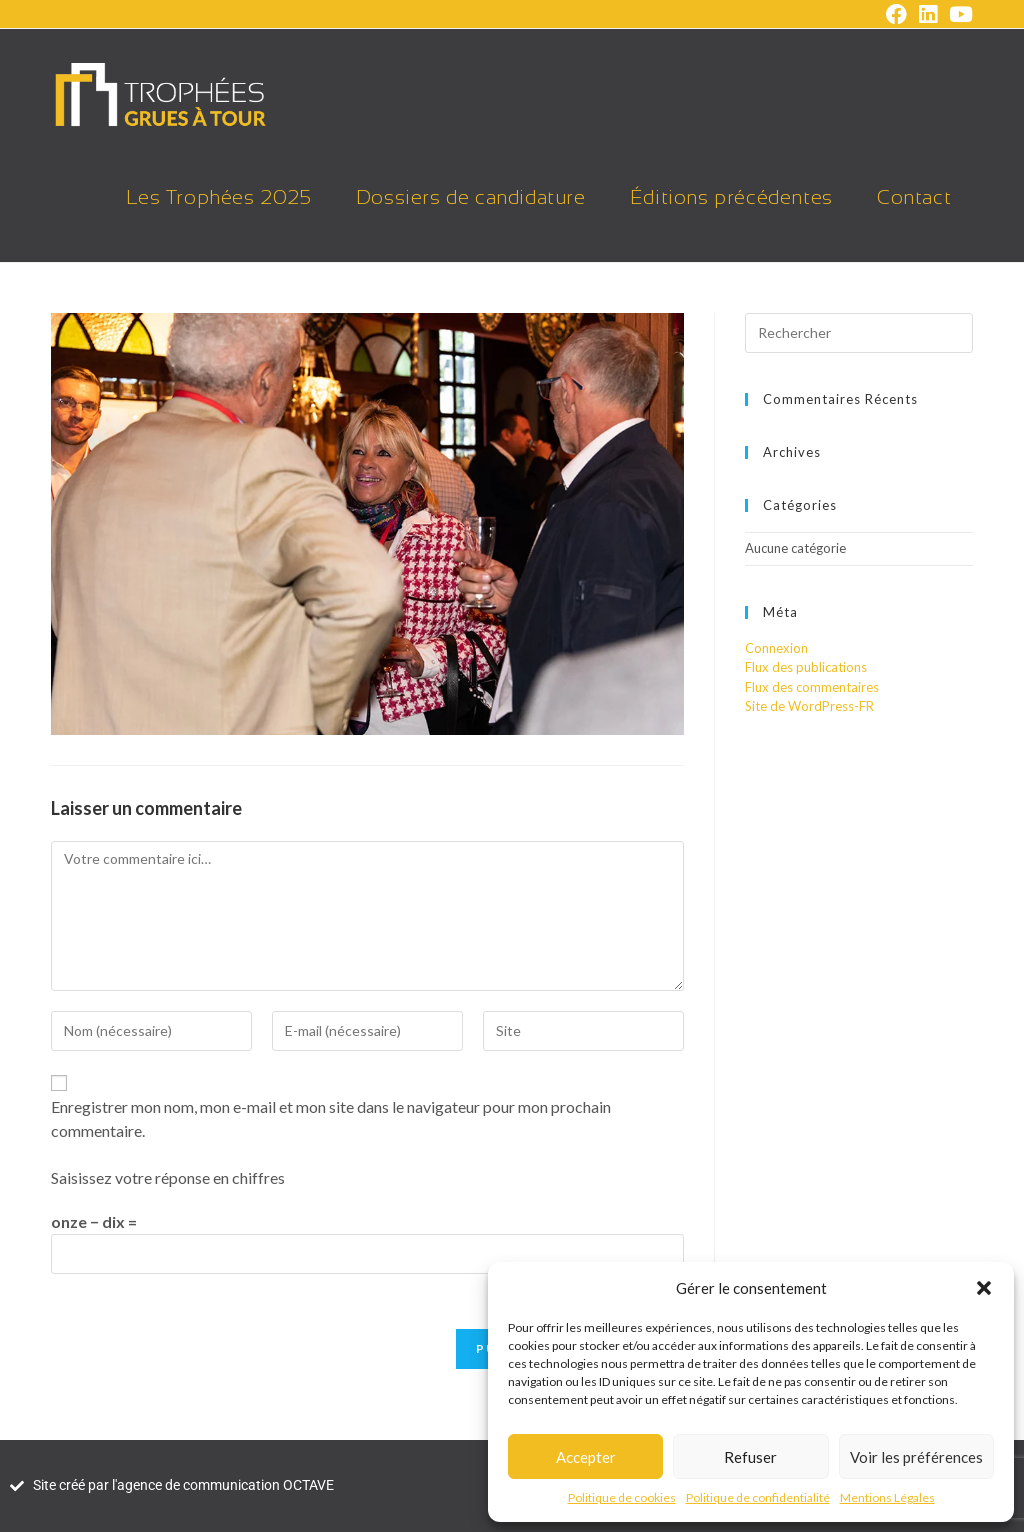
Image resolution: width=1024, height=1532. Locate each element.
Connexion (776, 648)
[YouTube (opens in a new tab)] (958, 14)
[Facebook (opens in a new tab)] (896, 14)
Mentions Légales (887, 1497)
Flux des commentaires (812, 687)
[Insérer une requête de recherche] (859, 333)
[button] (984, 1288)
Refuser (750, 1457)
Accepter (586, 1457)
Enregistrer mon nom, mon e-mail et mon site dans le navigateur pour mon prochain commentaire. (331, 1118)
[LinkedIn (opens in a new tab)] (928, 14)
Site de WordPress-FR (809, 706)
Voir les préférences (916, 1457)
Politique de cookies (622, 1497)
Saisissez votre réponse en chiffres (168, 1177)
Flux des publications (806, 667)
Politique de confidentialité (758, 1497)
